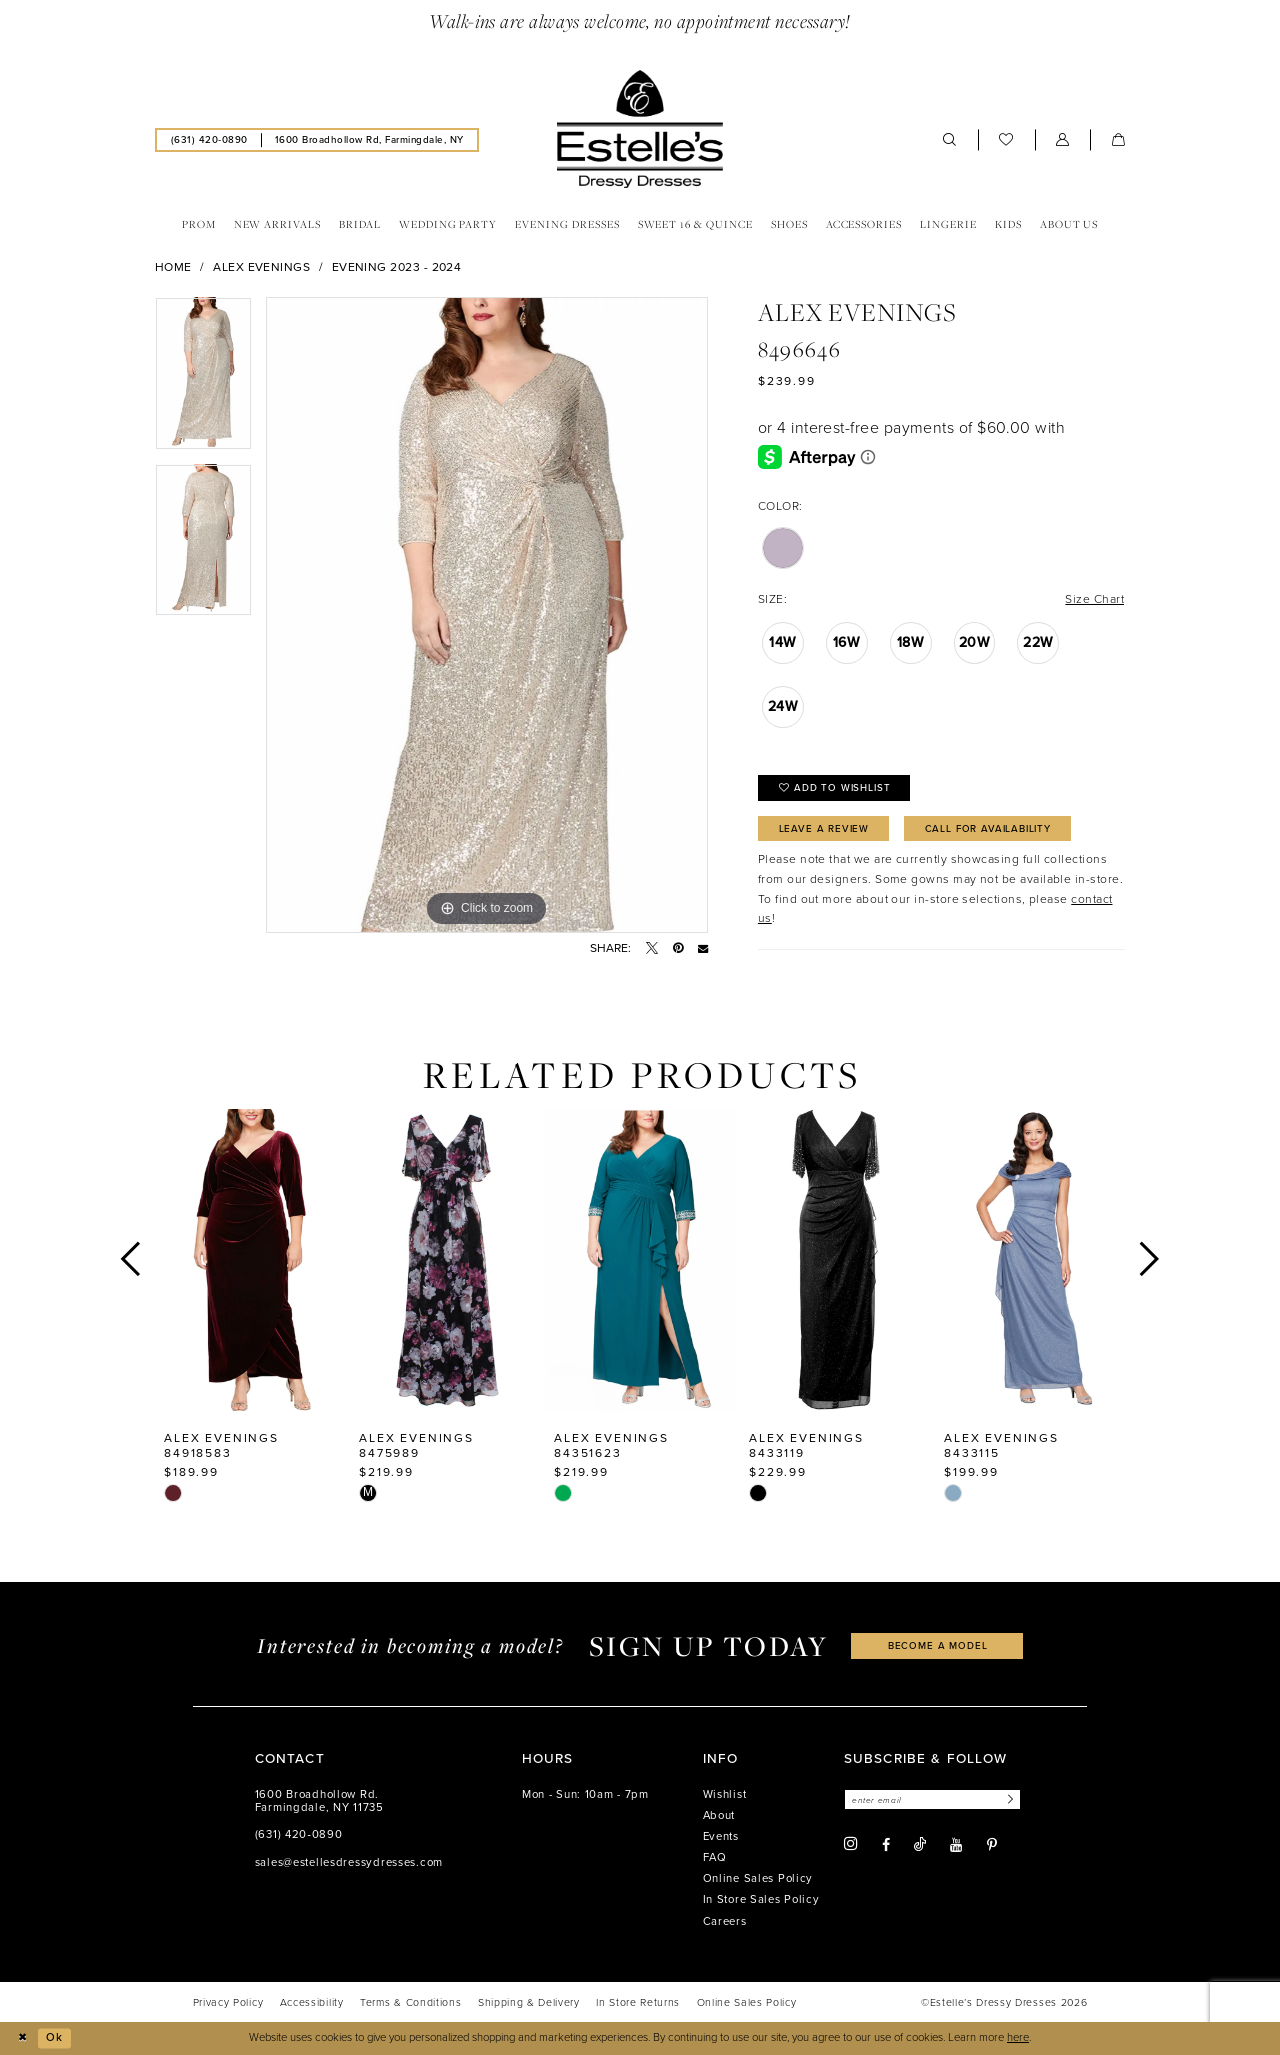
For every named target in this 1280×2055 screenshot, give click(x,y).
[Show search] (950, 140)
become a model (938, 1645)
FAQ (715, 1857)
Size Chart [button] (1094, 599)
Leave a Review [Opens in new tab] (824, 828)
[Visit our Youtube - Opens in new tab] (956, 1845)
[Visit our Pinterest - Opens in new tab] (992, 1845)
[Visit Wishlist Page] (1006, 140)
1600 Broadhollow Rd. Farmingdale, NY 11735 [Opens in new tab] (319, 1801)
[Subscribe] (1008, 1799)
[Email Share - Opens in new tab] (703, 948)
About (719, 1815)
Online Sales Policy (758, 1878)
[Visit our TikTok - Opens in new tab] (920, 1844)
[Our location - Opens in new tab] (369, 139)
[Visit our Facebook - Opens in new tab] (886, 1845)
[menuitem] (209, 139)
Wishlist (725, 1794)
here (1018, 2037)
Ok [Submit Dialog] (54, 2037)
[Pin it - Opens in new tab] (678, 948)
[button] (1063, 140)
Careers (725, 1921)
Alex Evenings (261, 267)
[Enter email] (933, 1799)
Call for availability (988, 828)
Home (173, 267)
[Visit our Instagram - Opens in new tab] (851, 1844)
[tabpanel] (203, 380)
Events (721, 1836)
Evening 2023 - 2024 (397, 267)
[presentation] (251, 1259)
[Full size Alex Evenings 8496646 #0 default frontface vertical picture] (487, 615)
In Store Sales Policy (761, 1899)
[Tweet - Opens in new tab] (652, 948)
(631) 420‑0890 (299, 1834)
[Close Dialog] (22, 2038)
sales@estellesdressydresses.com (349, 1862)
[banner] (640, 129)
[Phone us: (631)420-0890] (209, 139)
